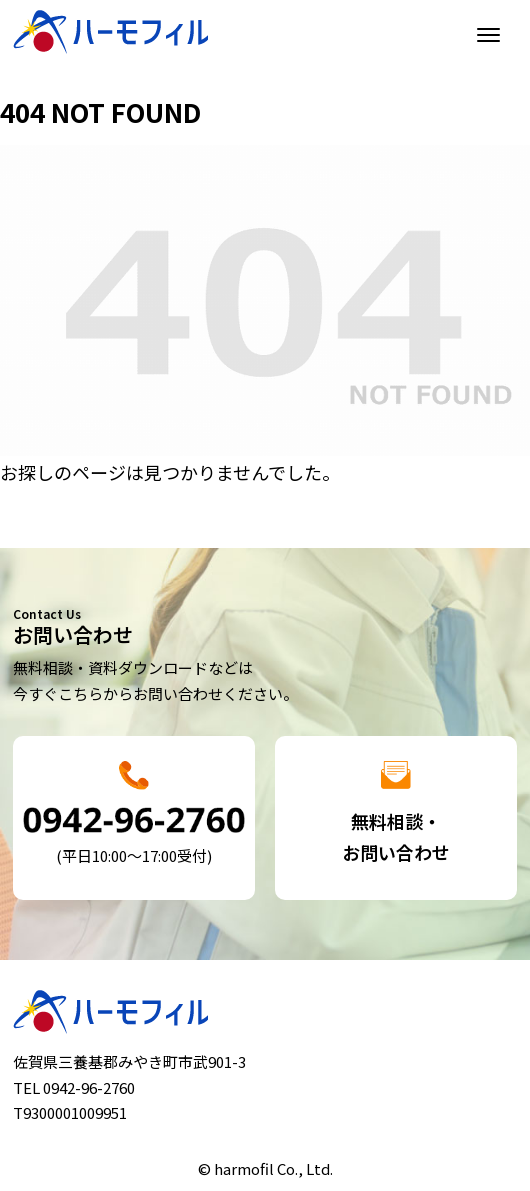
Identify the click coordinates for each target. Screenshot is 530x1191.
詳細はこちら (134, 818)
